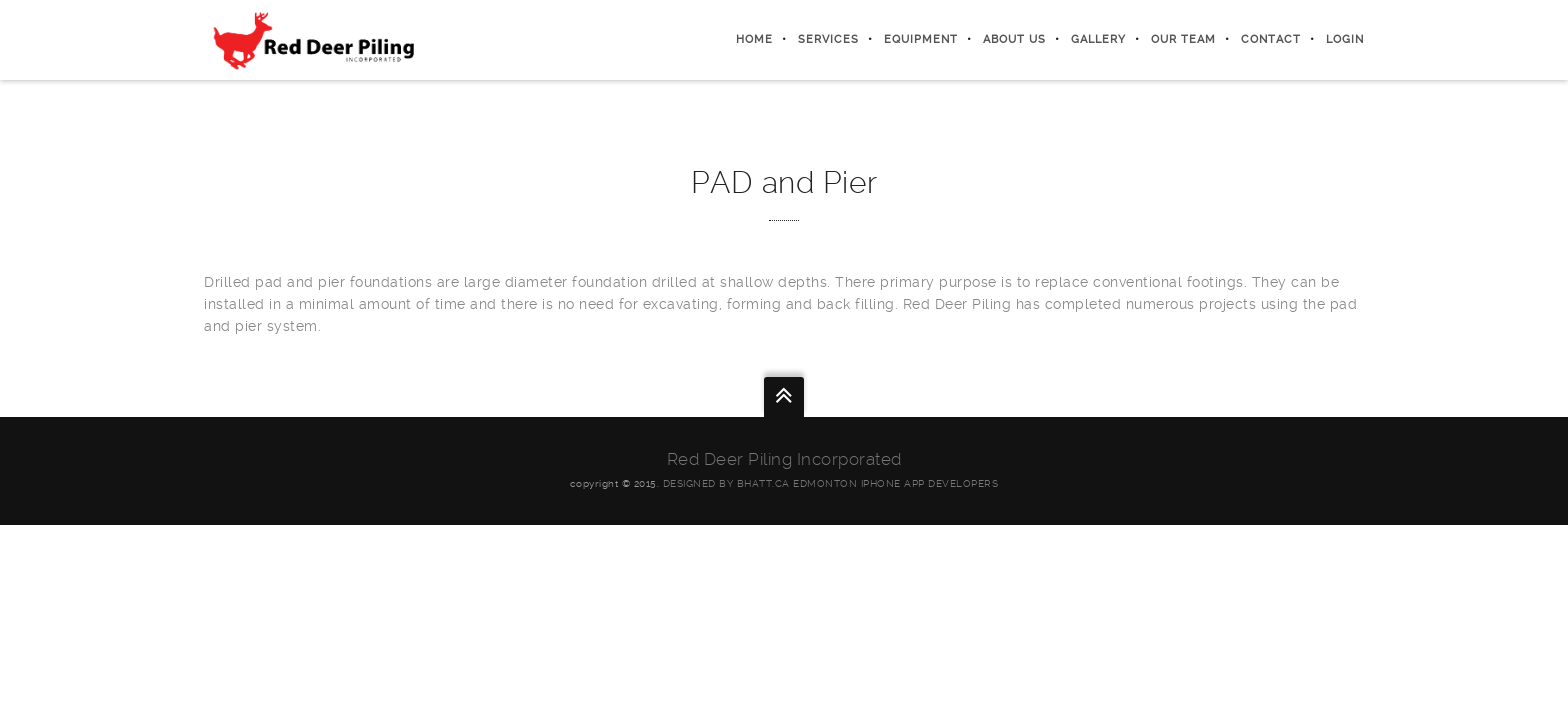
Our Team (1183, 39)
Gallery (1098, 39)
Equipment (921, 39)
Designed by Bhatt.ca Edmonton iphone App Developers (831, 483)
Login (1345, 39)
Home (754, 39)
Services (828, 39)
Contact (1271, 39)
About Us (1014, 39)
